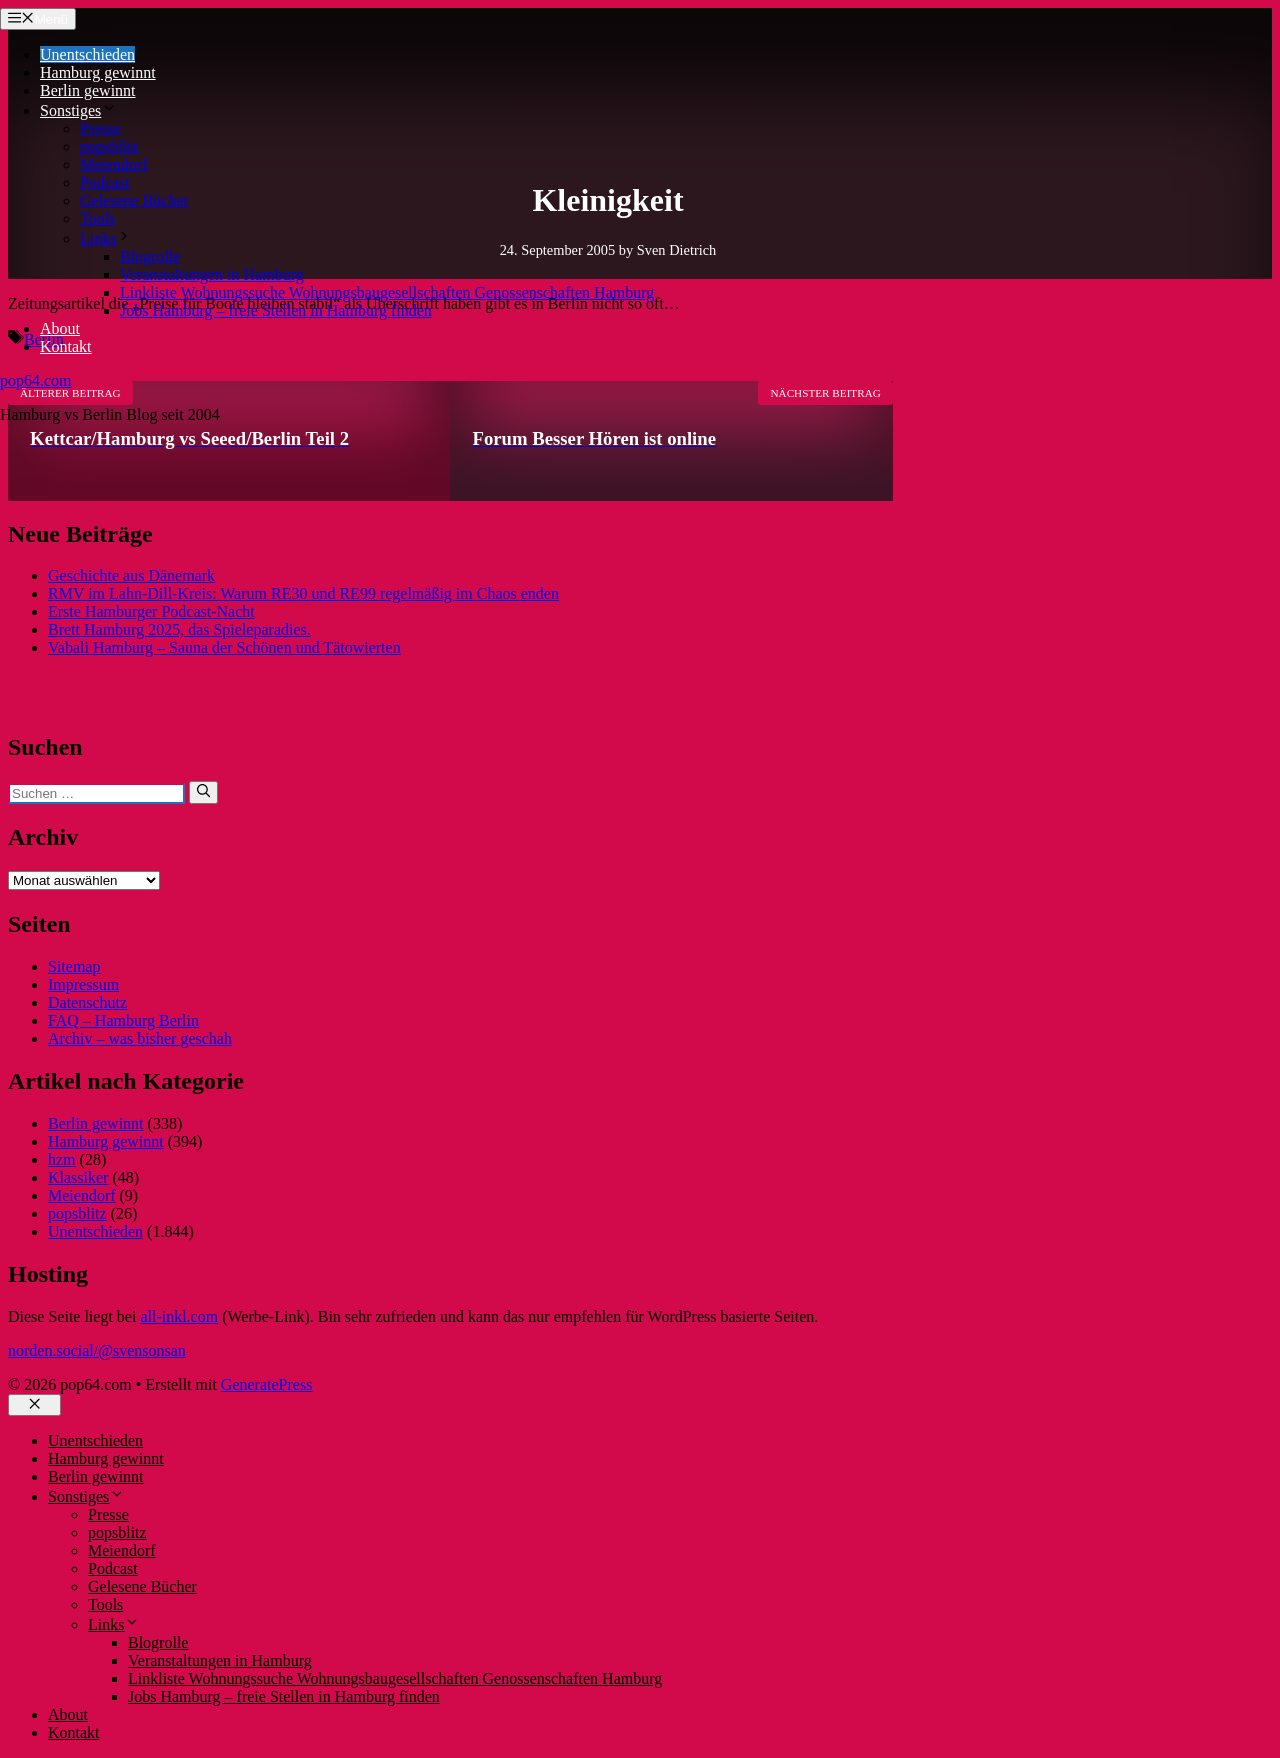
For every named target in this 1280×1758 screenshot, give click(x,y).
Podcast (105, 182)
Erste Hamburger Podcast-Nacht (151, 611)
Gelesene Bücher (134, 200)
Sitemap (74, 966)
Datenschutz (87, 1002)
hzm (62, 1159)
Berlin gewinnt (88, 90)
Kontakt (66, 346)
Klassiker (78, 1177)
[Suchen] (203, 792)
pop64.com (36, 380)
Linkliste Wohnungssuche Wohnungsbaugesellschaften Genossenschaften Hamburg (387, 292)
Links (106, 238)
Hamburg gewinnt (98, 72)
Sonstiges (78, 110)
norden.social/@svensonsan (97, 1350)
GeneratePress (267, 1384)
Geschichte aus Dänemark (131, 575)
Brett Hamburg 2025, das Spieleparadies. (179, 629)
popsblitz (109, 146)
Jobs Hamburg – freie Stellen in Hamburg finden (276, 310)
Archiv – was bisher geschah (140, 1038)
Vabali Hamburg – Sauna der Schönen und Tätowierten (224, 647)
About (60, 328)
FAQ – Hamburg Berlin (123, 1020)
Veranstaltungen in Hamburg (212, 274)
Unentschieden (87, 54)
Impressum (83, 984)
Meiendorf (114, 164)
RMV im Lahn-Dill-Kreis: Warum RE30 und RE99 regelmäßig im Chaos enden (303, 593)
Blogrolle (150, 256)
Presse (100, 128)
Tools (97, 218)
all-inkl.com (179, 1316)
